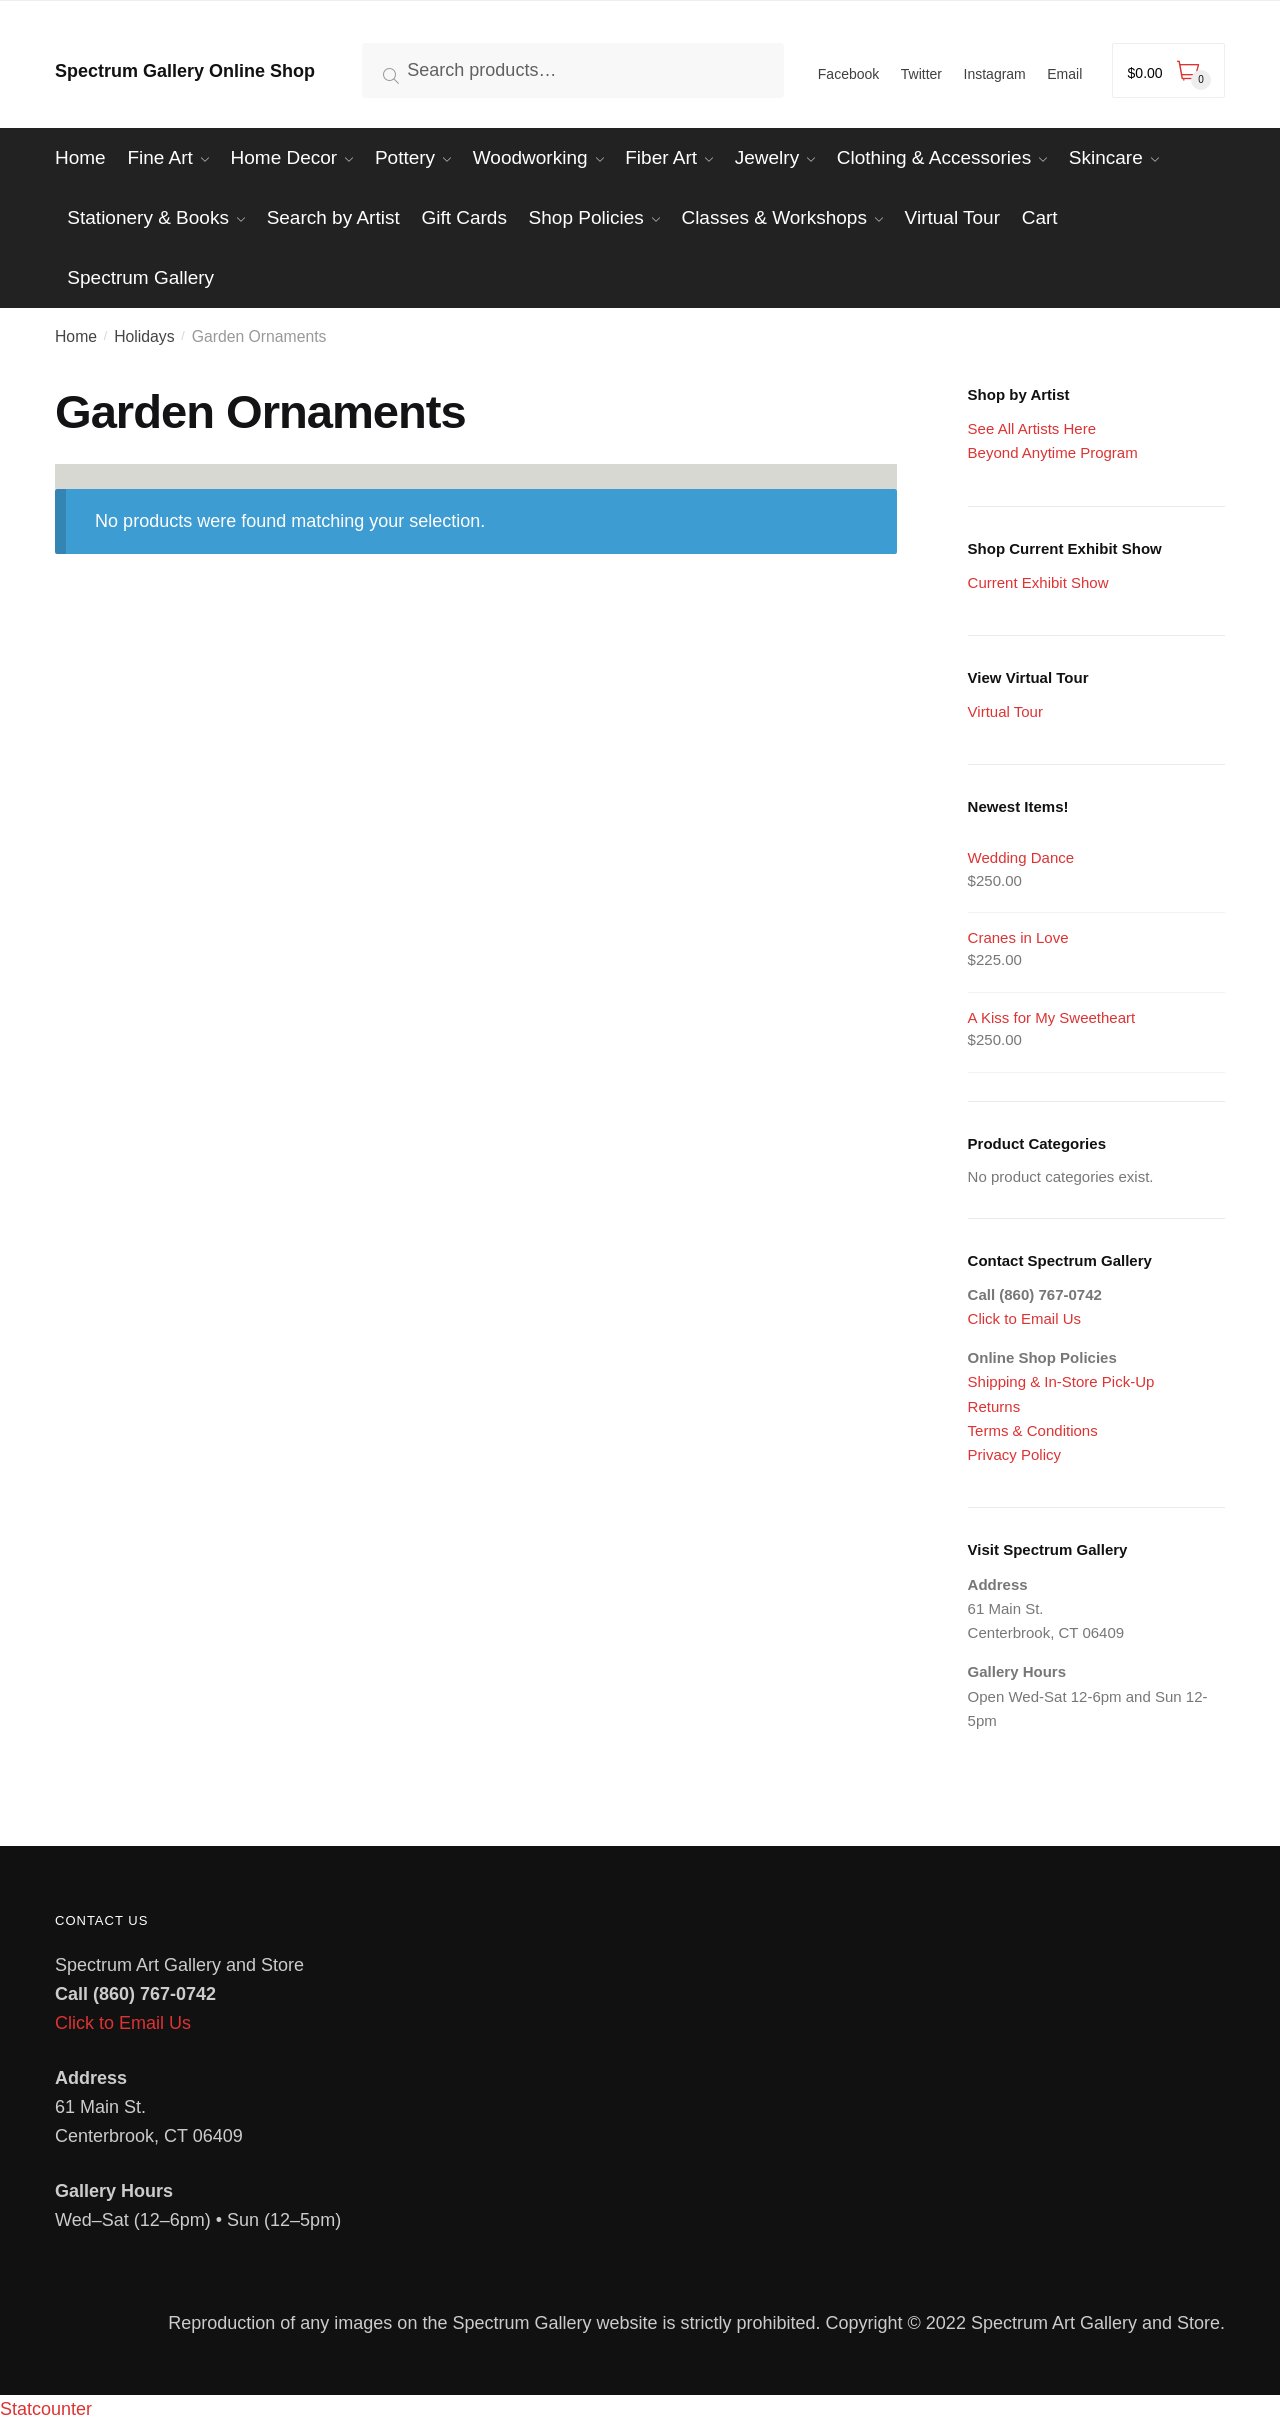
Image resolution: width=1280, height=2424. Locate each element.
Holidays (144, 336)
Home (76, 336)
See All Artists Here (1032, 428)
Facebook (848, 74)
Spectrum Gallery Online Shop (185, 71)
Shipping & (1006, 1381)
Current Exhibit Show (1038, 582)
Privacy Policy (1014, 1454)
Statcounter (46, 2409)
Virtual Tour (1005, 711)
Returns (994, 1406)
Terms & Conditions (1033, 1430)
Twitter (921, 74)
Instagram (995, 74)
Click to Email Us (1024, 1318)
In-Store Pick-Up (1099, 1381)
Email (1064, 74)
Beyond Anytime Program (1053, 452)
